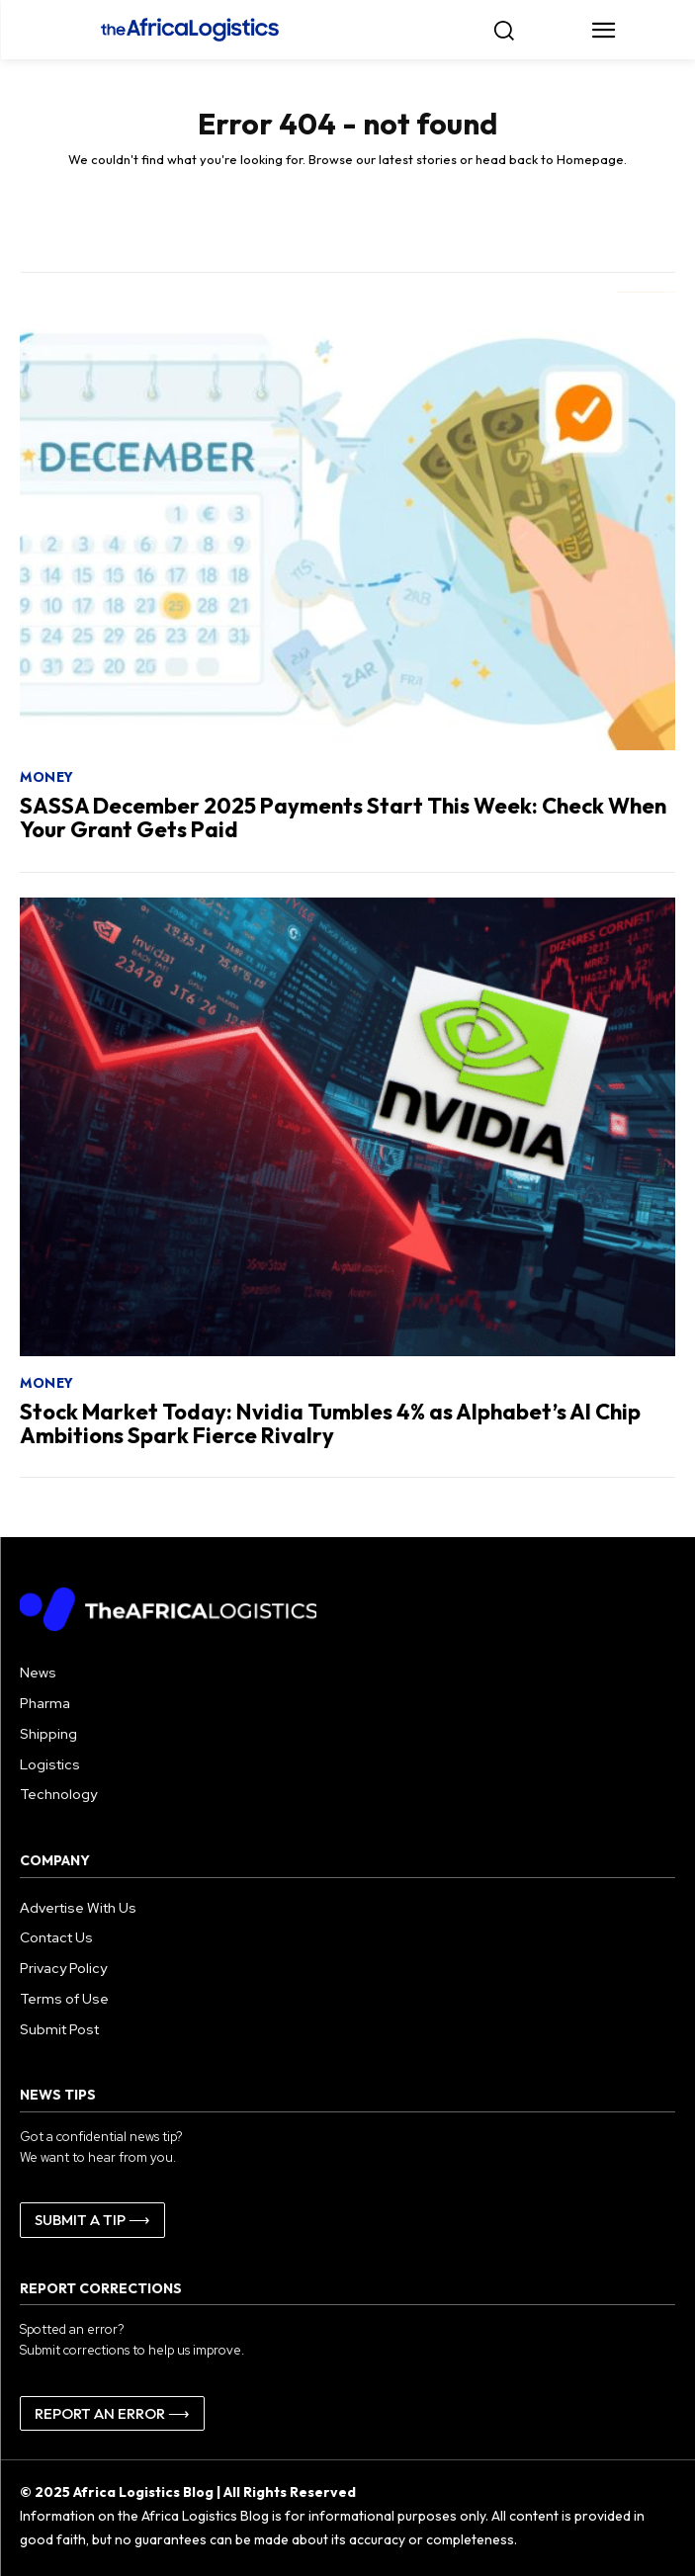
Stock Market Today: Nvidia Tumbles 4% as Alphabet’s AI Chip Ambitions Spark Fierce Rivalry (330, 1423)
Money (47, 777)
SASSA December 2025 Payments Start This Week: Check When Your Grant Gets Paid (343, 817)
